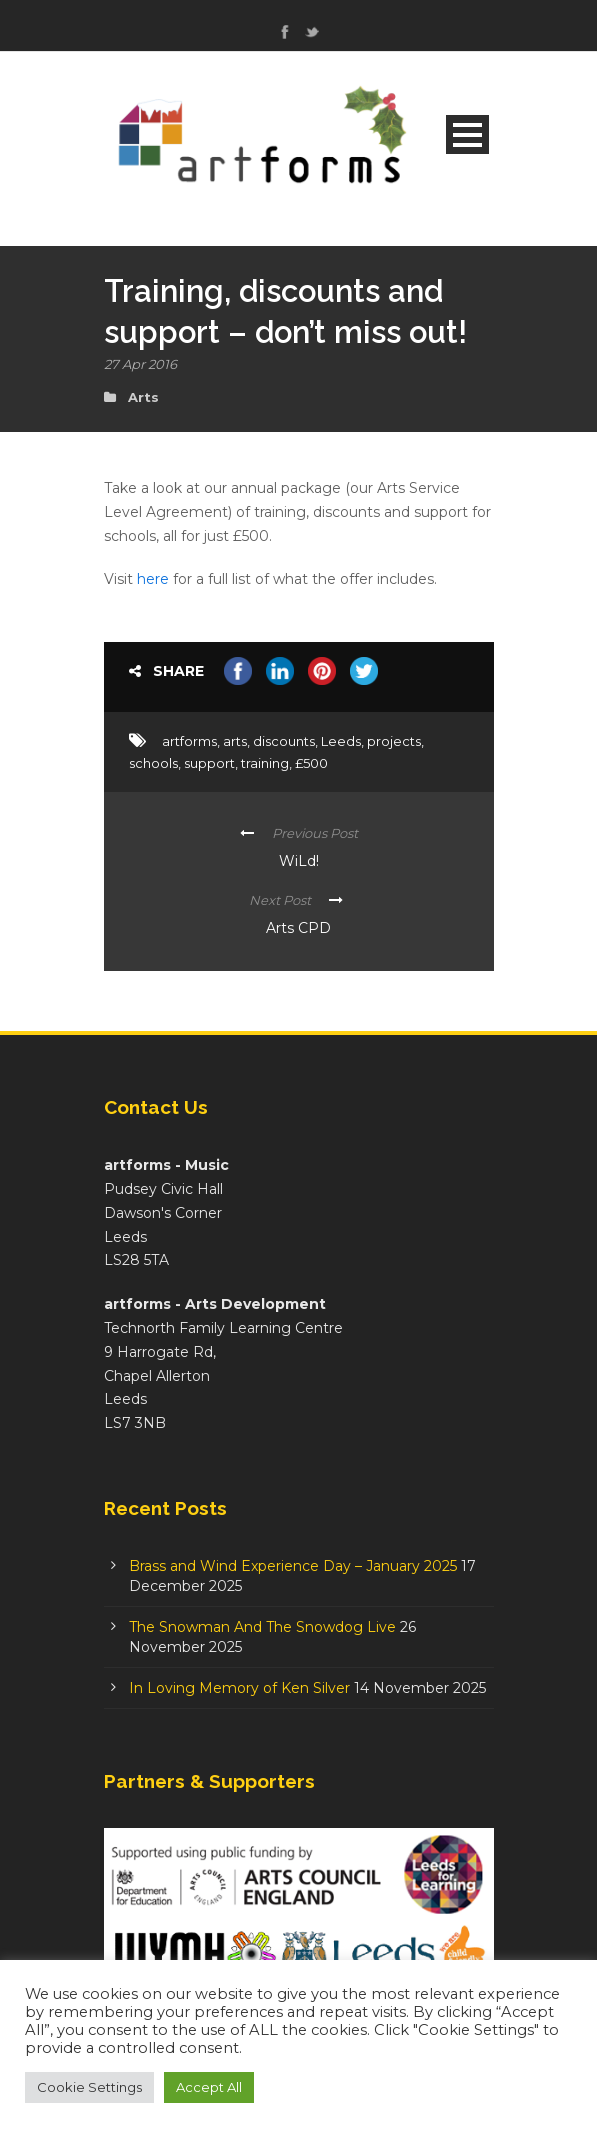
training (265, 763)
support (209, 763)
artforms (189, 741)
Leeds (341, 741)
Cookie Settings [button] (89, 2087)
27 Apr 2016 (140, 364)
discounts (284, 741)
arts (235, 741)
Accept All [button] (209, 2087)
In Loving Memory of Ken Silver (239, 1688)
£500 (311, 763)
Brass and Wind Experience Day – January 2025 (293, 1566)
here (153, 579)
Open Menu (467, 134)
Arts (143, 397)
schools (153, 763)
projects (394, 741)
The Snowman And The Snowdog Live (262, 1627)
